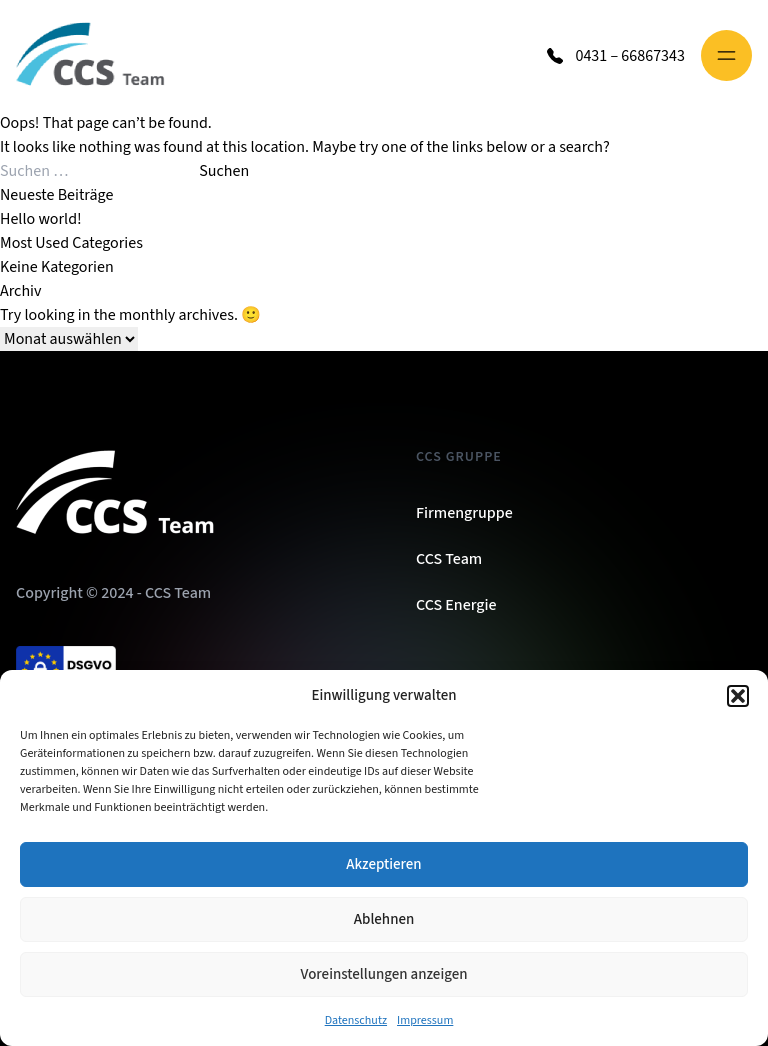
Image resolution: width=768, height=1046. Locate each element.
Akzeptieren (383, 864)
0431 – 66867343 (630, 56)
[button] (738, 696)
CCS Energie (456, 605)
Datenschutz (356, 1020)
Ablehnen (384, 919)
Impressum (425, 1020)
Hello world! (41, 219)
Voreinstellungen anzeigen (384, 974)
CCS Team (449, 559)
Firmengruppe (464, 513)
